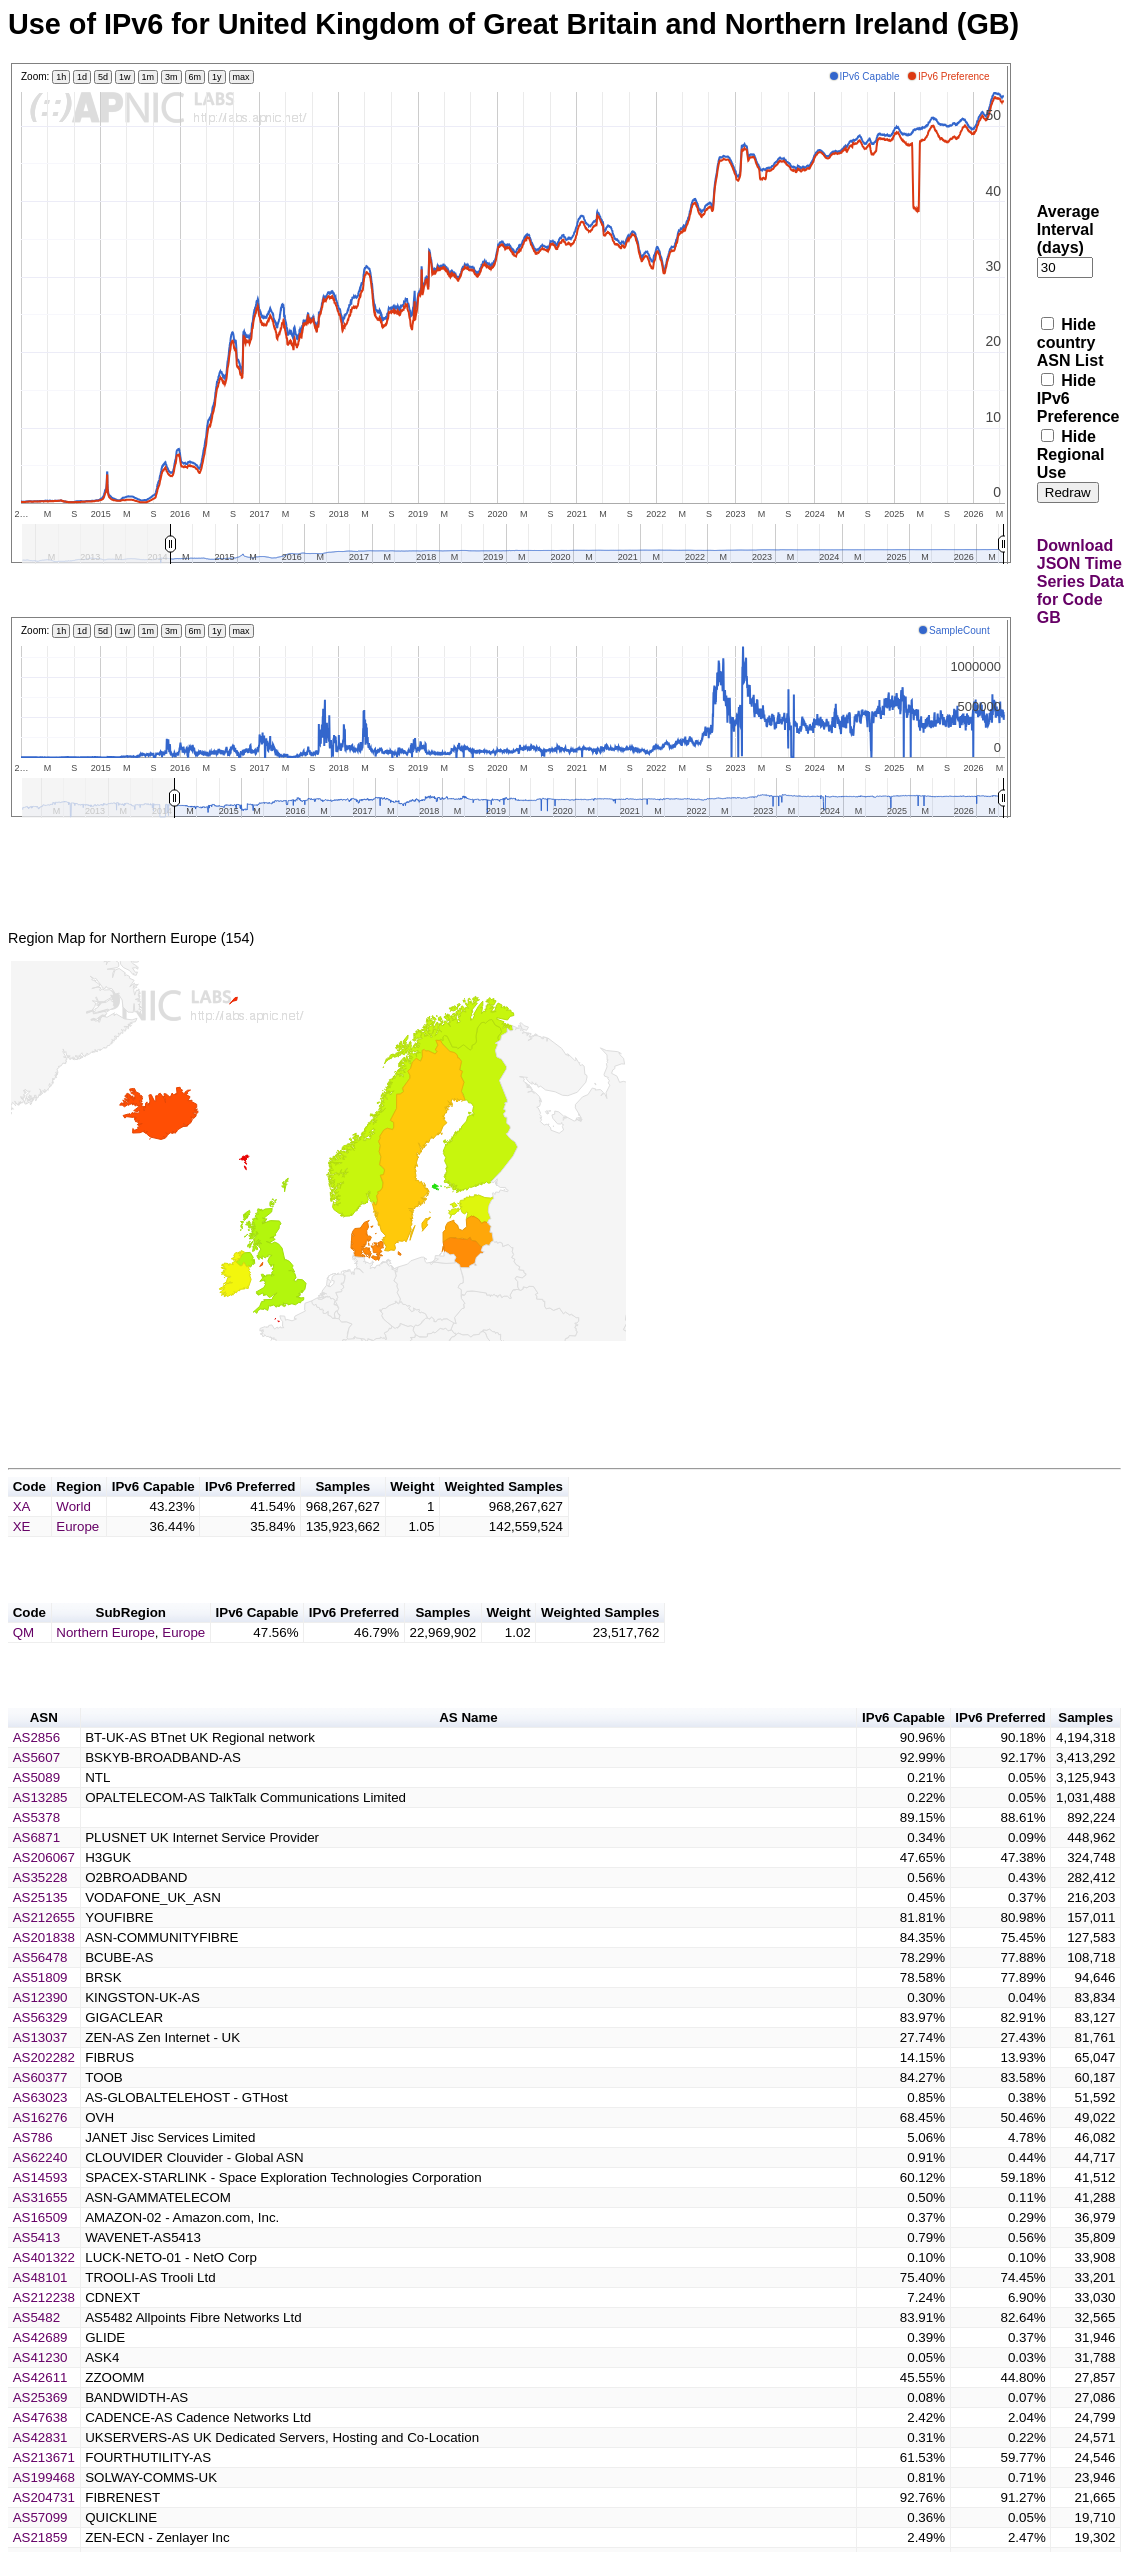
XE (22, 1550)
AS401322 (44, 2293)
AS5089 (36, 1813)
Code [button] (29, 1510)
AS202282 (44, 2093)
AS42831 (40, 2473)
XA (22, 1530)
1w (125, 77)
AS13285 (40, 1833)
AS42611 (40, 2413)
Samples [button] (342, 1510)
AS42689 (40, 2373)
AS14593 (40, 2213)
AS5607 (36, 1793)
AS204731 (44, 2533)
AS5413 (36, 2273)
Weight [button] (412, 1510)
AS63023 (40, 2133)
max (241, 77)
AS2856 (36, 1773)
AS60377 (40, 2113)
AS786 (33, 2173)
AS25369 (40, 2433)
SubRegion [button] (131, 1642)
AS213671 (44, 2493)
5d (103, 77)
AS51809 (40, 2013)
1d (82, 77)
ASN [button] (44, 1753)
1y (217, 77)
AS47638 (40, 2453)
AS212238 (44, 2333)
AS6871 (36, 1873)
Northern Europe (105, 1662)
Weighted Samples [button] (504, 1510)
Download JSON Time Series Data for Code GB (1080, 581)
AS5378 (36, 1853)
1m (148, 77)
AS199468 (44, 2513)
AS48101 (40, 2313)
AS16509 (40, 2253)
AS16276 (40, 2153)
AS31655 (40, 2233)
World (73, 1530)
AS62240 (40, 2193)
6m (195, 77)
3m (171, 77)
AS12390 (40, 2033)
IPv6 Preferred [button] (250, 1510)
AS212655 (44, 1953)
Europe (77, 1550)
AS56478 (40, 1993)
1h (61, 77)
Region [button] (78, 1510)
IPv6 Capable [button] (153, 1510)
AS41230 (40, 2393)
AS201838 (44, 1973)
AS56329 (40, 2053)
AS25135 (40, 1933)
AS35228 (40, 1913)
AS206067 (44, 1893)
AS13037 (40, 2073)
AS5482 (36, 2353)
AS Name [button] (468, 1753)
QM (23, 1662)
